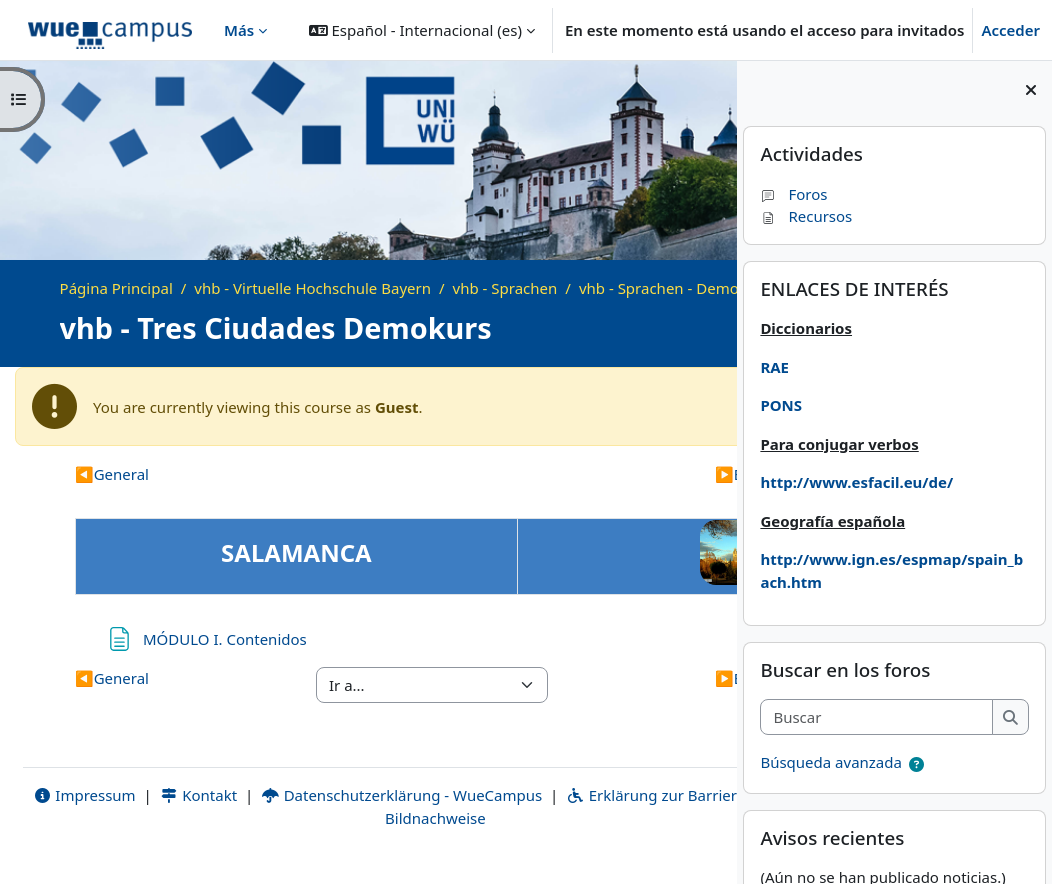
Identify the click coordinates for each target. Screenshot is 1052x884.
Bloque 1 (621, 497)
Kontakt (209, 818)
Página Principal (116, 288)
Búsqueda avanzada (831, 762)
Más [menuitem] (239, 30)
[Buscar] (876, 717)
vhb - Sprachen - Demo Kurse (183, 310)
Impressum (94, 818)
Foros (793, 194)
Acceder (1010, 30)
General (112, 497)
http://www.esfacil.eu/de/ (856, 482)
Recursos (806, 216)
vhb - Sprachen (505, 288)
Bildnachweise (434, 841)
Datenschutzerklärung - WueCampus (411, 818)
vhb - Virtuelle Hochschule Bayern (312, 288)
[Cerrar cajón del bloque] (1031, 90)
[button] (422, 30)
